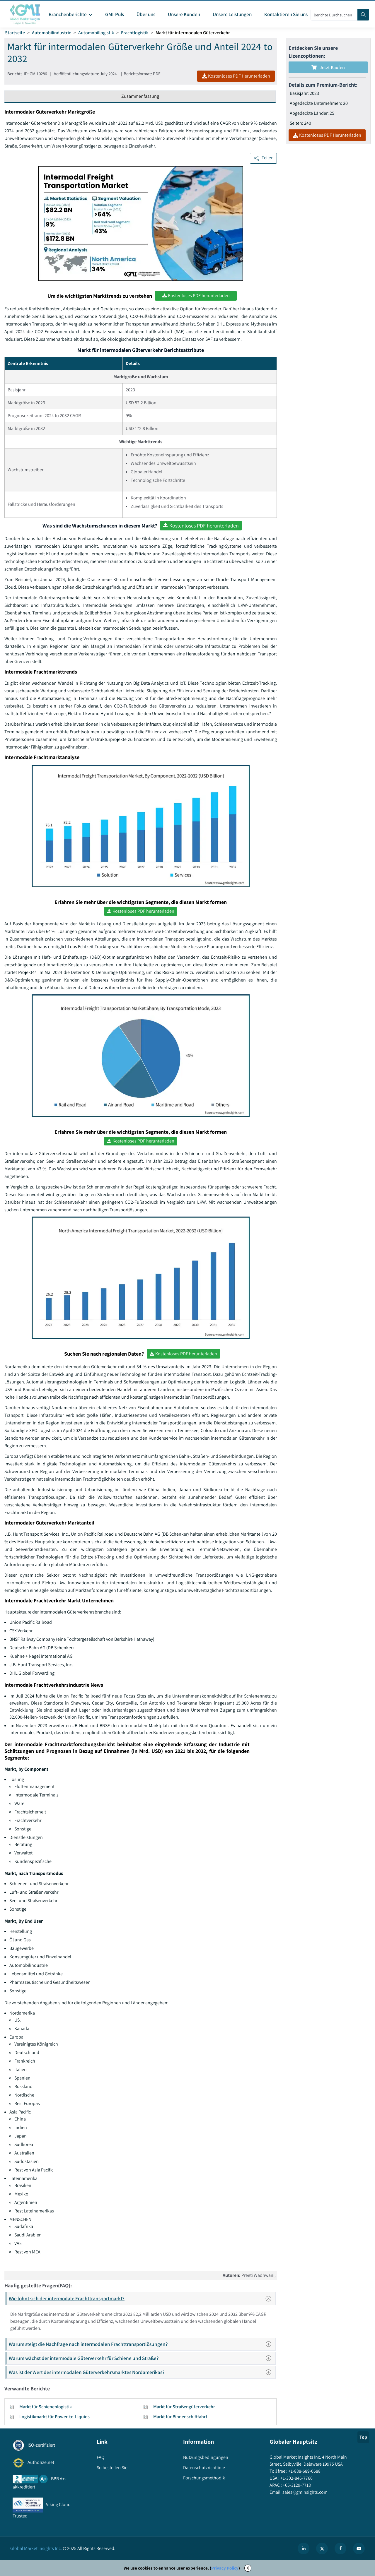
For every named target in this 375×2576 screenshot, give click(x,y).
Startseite (15, 33)
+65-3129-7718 (296, 2485)
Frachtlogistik (135, 33)
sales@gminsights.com (305, 2492)
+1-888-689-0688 (304, 2471)
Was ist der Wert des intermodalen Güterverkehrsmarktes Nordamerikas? (142, 2372)
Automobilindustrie (51, 33)
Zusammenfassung (140, 96)
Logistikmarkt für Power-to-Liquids (54, 2417)
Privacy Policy (224, 2568)
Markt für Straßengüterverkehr (184, 2407)
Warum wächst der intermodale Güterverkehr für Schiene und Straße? (142, 2358)
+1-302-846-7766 (296, 2478)
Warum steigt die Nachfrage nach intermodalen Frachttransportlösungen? (142, 2344)
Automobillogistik (96, 33)
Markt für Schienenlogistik (45, 2407)
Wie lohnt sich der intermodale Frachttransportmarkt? (142, 2298)
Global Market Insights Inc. (36, 2548)
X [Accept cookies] (248, 2568)
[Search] (363, 14)
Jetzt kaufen (328, 67)
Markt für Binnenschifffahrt (180, 2417)
